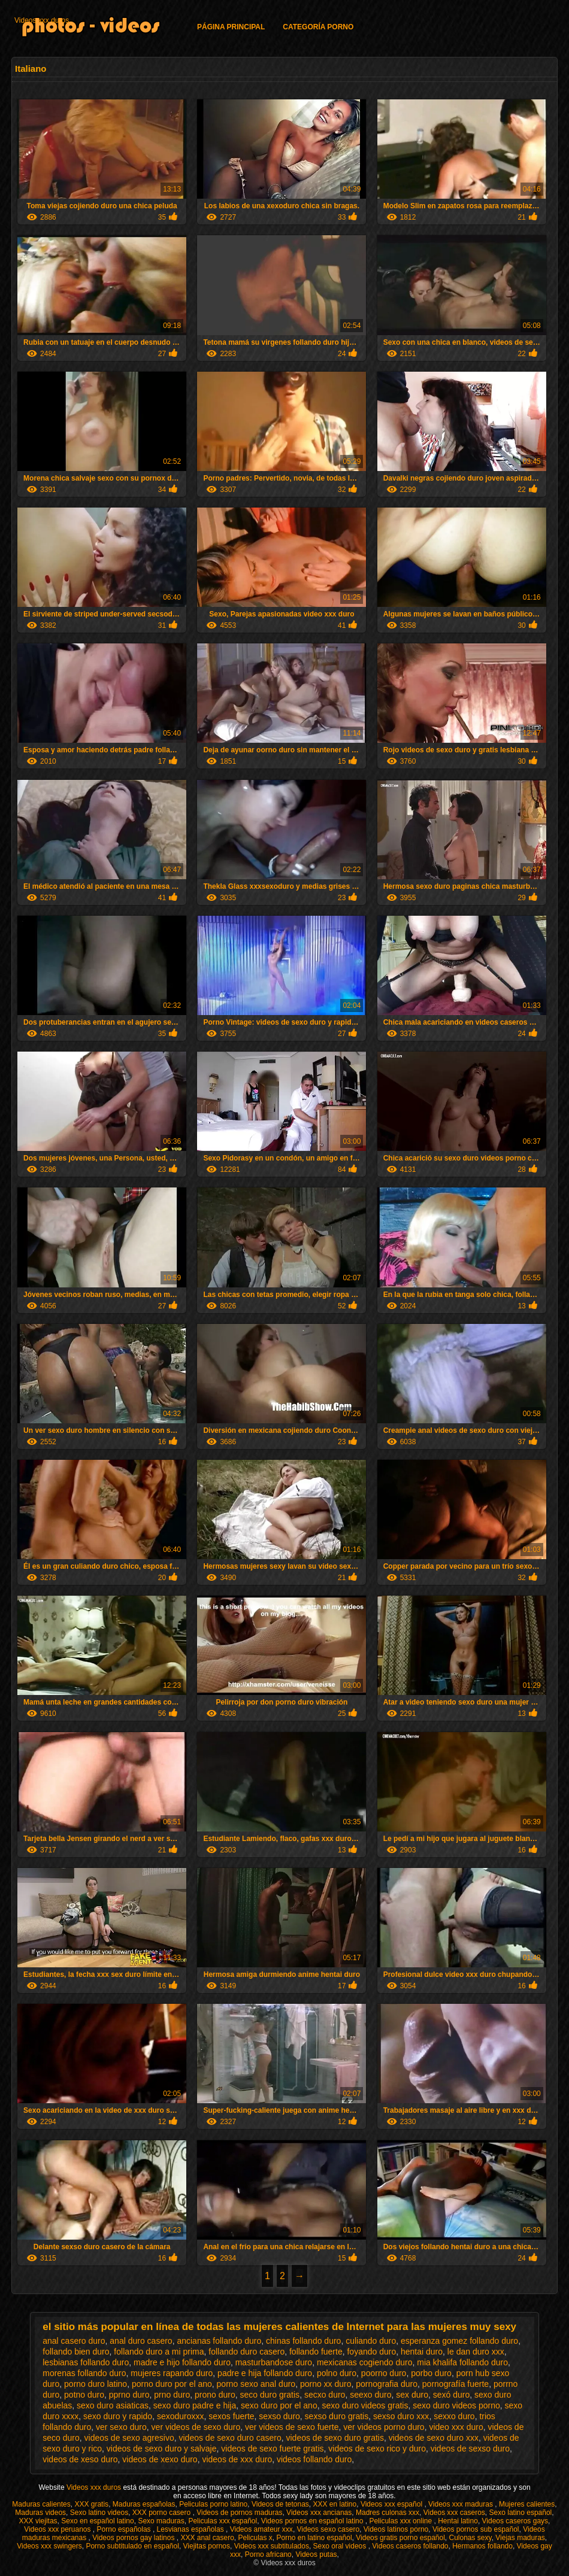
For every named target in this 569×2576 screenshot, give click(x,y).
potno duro (84, 2394)
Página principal (231, 27)
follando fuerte (316, 2351)
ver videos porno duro (383, 2427)
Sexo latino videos (99, 2512)
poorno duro (384, 2373)
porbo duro (431, 2373)
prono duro (215, 2394)
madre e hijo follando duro (182, 2362)
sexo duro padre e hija (195, 2405)
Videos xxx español (393, 2504)
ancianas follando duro (219, 2341)
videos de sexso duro (470, 2448)
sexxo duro (454, 2416)
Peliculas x (255, 2538)
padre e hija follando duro (264, 2373)
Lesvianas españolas (191, 2529)
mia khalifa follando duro (462, 2362)
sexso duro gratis (337, 2416)
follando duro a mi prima (159, 2351)
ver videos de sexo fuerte (291, 2427)
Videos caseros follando (410, 2546)
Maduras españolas (144, 2504)
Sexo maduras (161, 2521)
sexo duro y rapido (117, 2416)
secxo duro (324, 2394)
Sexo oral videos (340, 2546)
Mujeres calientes (527, 2504)
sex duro (412, 2394)
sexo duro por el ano (279, 2405)
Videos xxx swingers (49, 2546)
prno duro (172, 2394)
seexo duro (370, 2394)
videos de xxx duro (237, 2459)
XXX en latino (334, 2504)
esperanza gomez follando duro (459, 2341)
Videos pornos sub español (475, 2529)
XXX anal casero (207, 2538)
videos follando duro (314, 2459)
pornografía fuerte (455, 2384)
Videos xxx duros (41, 20)
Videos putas (316, 2554)
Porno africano (268, 2554)
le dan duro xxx (475, 2351)
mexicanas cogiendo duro (365, 2362)
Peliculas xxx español (222, 2521)
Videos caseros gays (515, 2521)
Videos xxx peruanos (58, 2529)
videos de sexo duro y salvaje (162, 2448)
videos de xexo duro (159, 2459)
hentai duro (422, 2351)
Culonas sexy (470, 2538)
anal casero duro (74, 2341)
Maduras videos (40, 2512)
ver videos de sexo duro (196, 2427)
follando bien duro (76, 2351)
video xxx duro (456, 2427)
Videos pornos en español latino (313, 2521)
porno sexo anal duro (256, 2384)
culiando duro (371, 2341)
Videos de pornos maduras (239, 2512)
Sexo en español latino (97, 2521)
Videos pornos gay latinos (134, 2538)
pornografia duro (386, 2384)
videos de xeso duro (80, 2459)
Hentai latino (458, 2521)
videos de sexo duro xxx (434, 2438)
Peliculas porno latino (213, 2504)
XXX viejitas (38, 2521)
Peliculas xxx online (401, 2521)
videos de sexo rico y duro (377, 2448)
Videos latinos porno (396, 2529)
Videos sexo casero (328, 2529)
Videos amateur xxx (261, 2529)
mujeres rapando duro (172, 2373)
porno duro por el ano (172, 2384)
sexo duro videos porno (456, 2405)
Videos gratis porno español (400, 2538)
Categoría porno (318, 27)
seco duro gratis (270, 2394)
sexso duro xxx (401, 2416)
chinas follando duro (303, 2341)
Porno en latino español (314, 2538)
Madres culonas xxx (387, 2512)
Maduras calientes (41, 2504)
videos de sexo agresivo (129, 2438)
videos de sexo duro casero (230, 2438)
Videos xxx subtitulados (271, 2546)
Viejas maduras (520, 2538)
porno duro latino (95, 2384)
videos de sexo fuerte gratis (272, 2448)
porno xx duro (326, 2384)
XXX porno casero (162, 2512)
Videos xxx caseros (454, 2512)
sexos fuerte (231, 2416)
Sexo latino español (520, 2512)
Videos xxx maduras (461, 2504)
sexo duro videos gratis (365, 2405)
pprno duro (129, 2394)
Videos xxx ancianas (319, 2512)
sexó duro (451, 2394)
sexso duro (279, 2416)
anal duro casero (141, 2341)
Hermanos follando (482, 2546)
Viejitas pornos (207, 2546)
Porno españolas (125, 2529)
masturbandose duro (273, 2362)
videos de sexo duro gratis (335, 2438)
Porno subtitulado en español (132, 2546)
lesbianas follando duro (86, 2362)
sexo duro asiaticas (113, 2405)
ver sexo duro (121, 2427)
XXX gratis (91, 2504)
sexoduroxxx (180, 2416)
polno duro (336, 2373)
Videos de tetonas (280, 2504)
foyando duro (371, 2351)
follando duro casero (246, 2351)
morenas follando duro (84, 2373)
